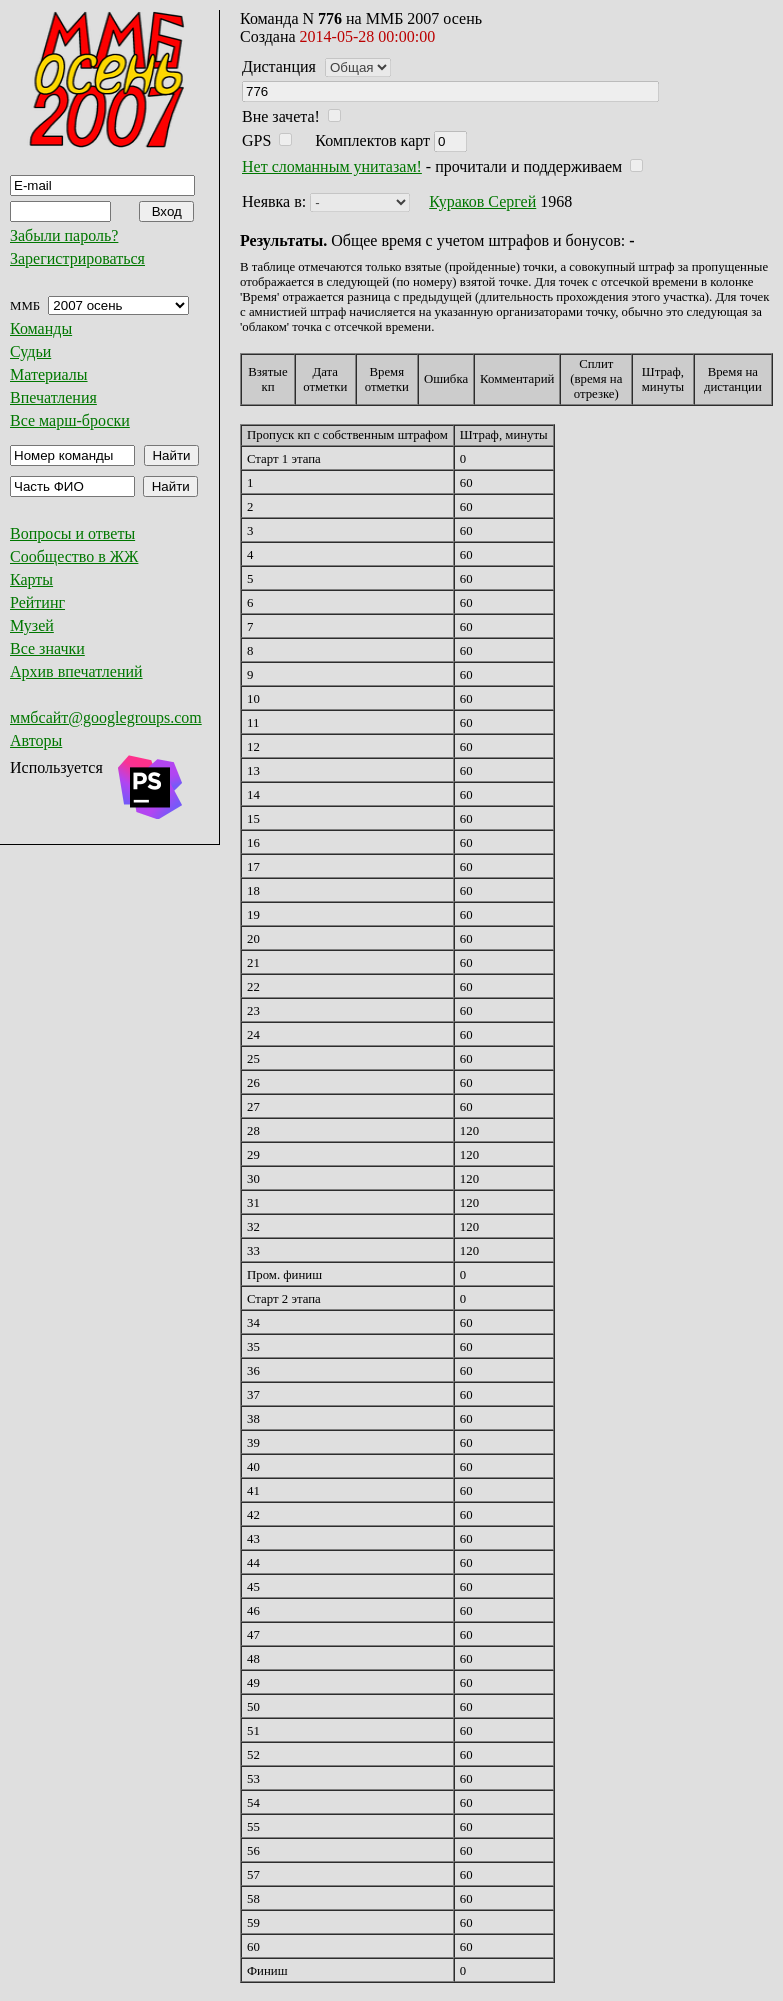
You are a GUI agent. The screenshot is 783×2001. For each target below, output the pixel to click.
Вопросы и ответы (72, 533)
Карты (31, 579)
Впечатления (53, 397)
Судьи (30, 351)
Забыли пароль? (64, 235)
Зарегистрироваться (77, 258)
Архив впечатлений (76, 671)
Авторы (36, 740)
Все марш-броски (70, 420)
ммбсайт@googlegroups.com (106, 717)
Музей (32, 625)
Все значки (47, 648)
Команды (41, 328)
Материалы (49, 374)
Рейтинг (37, 602)
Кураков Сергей (482, 201)
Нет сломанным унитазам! (332, 166)
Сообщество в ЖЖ (74, 556)
